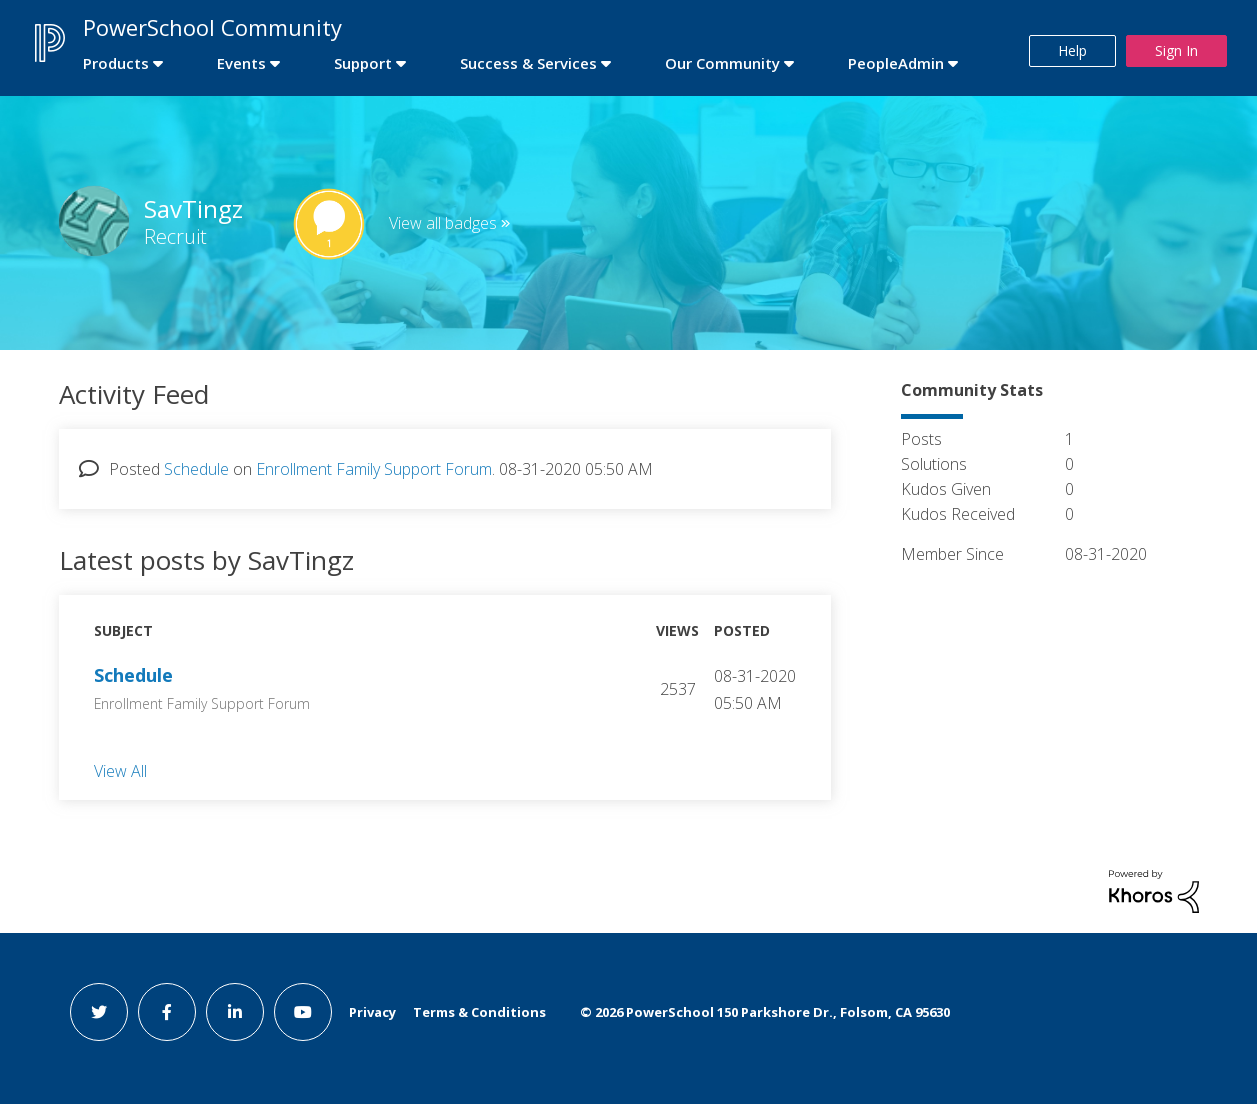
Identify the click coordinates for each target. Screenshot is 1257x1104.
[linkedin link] (235, 1012)
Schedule (196, 469)
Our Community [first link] (722, 63)
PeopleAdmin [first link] (896, 63)
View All (120, 770)
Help (1072, 50)
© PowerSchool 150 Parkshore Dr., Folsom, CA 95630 (765, 1012)
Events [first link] (241, 63)
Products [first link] (116, 63)
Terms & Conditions (479, 1012)
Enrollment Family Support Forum (374, 469)
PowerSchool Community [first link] (212, 27)
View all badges (443, 223)
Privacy (372, 1012)
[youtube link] (303, 1012)
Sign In (1176, 50)
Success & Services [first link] (528, 63)
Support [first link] (363, 63)
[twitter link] (99, 1012)
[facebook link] (167, 1012)
